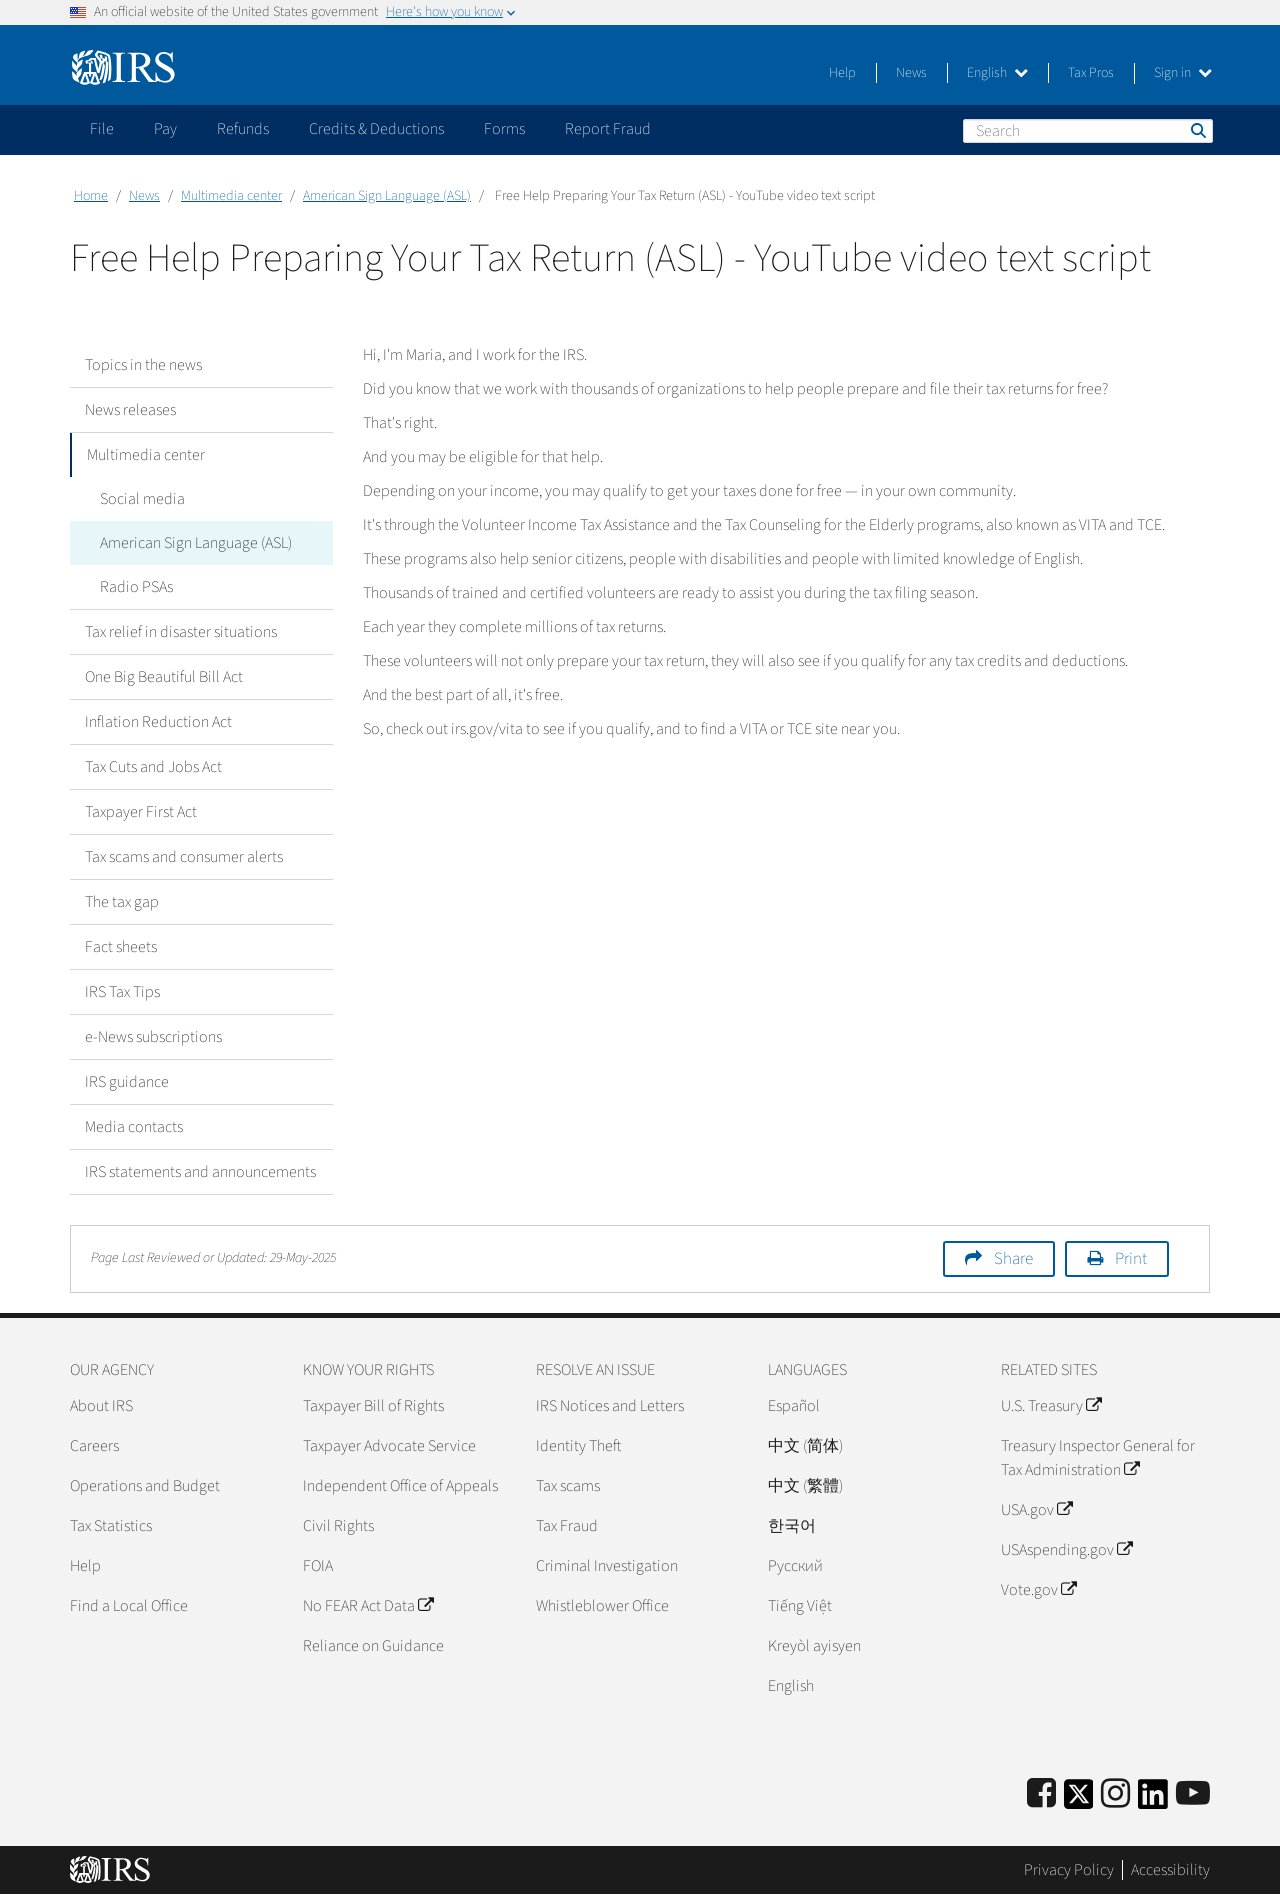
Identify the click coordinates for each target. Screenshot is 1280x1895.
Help (842, 73)
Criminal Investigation (607, 1566)
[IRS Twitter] (1079, 1800)
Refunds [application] (243, 129)
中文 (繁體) (805, 1486)
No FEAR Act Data (368, 1606)
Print (1131, 1259)
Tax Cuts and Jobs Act (153, 767)
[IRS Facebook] (1041, 1794)
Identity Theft (578, 1446)
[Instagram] (1115, 1794)
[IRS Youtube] (1193, 1794)
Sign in (1183, 73)
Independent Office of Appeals (400, 1486)
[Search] (1088, 131)
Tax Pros (1091, 73)
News (911, 73)
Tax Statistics (111, 1526)
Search (1197, 130)
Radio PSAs (136, 587)
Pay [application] (165, 129)
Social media (142, 499)
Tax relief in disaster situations (181, 632)
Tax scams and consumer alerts (184, 857)
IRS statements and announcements (200, 1172)
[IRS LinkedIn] (1153, 1800)
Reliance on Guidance (373, 1646)
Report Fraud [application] (608, 129)
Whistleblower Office (602, 1606)
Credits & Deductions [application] (376, 129)
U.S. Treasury (1051, 1406)
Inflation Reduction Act (158, 722)
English (997, 73)
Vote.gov (1038, 1590)
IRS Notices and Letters (610, 1406)
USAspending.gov (1066, 1550)
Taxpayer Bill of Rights (373, 1406)
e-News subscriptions (153, 1037)
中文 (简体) (805, 1446)
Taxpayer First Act (141, 812)
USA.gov (1036, 1510)
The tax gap (122, 902)
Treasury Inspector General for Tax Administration (1098, 1458)
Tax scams (568, 1486)
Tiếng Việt (800, 1606)
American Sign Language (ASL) (387, 196)
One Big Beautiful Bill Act (164, 677)
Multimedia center (231, 196)
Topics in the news (143, 365)
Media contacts (134, 1127)
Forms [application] (504, 129)
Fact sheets (121, 947)
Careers (94, 1446)
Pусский (795, 1566)
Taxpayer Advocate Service (389, 1446)
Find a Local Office (129, 1606)
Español (794, 1406)
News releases (130, 410)
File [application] (102, 129)
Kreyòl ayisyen (814, 1646)
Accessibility (1170, 1870)
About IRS (101, 1406)
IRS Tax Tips (122, 992)
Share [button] (1013, 1259)
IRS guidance (127, 1082)
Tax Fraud (567, 1526)
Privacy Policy (1069, 1870)
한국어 (792, 1526)
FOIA (318, 1566)
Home (91, 196)
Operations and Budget (145, 1486)
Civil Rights (338, 1526)
